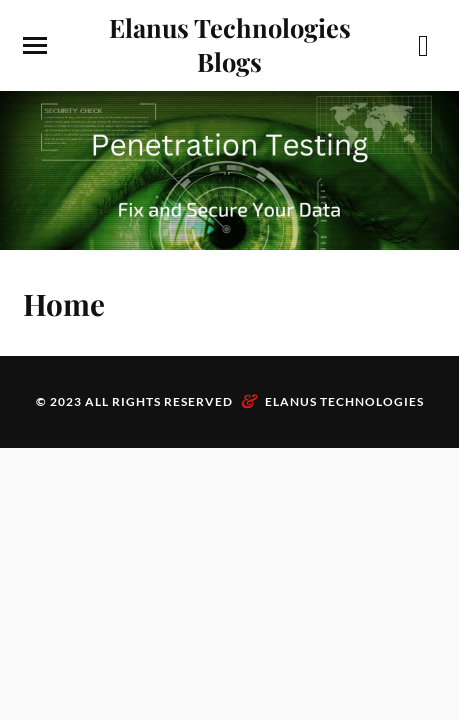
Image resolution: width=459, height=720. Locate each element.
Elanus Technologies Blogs (230, 44)
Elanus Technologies (344, 401)
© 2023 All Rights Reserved (134, 401)
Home (64, 303)
